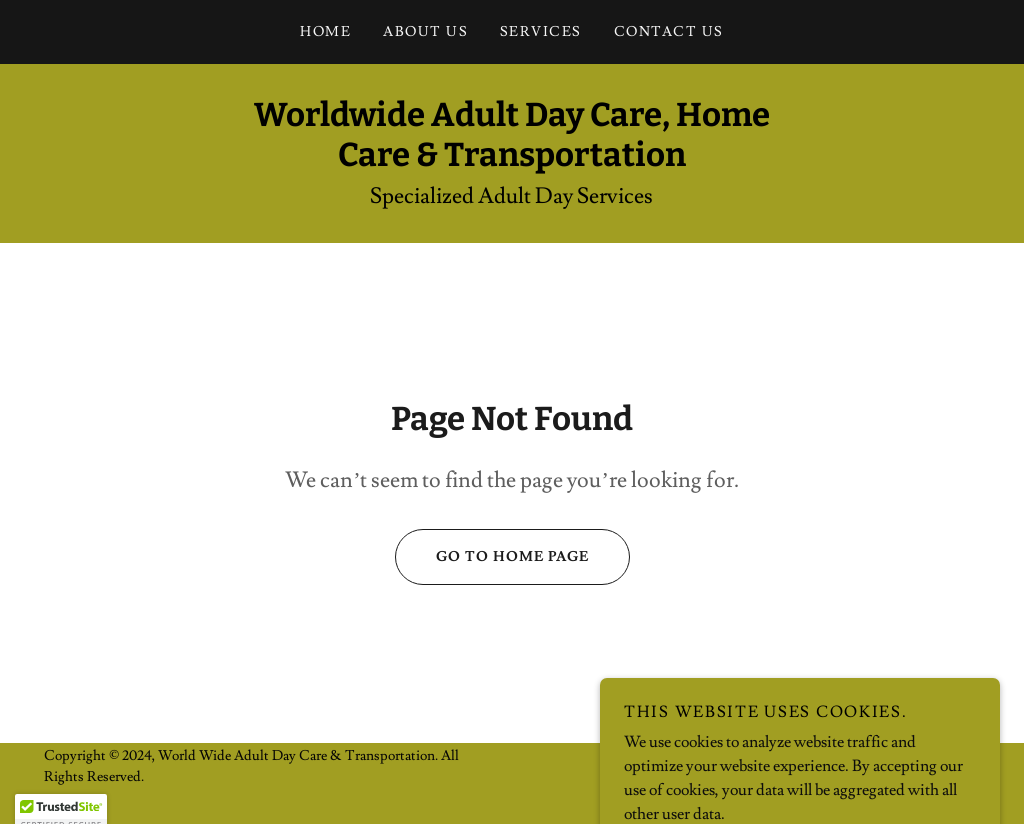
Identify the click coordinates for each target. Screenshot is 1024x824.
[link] (512, 161)
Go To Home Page (492, 557)
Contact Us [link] (669, 32)
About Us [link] (425, 32)
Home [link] (325, 32)
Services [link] (541, 32)
